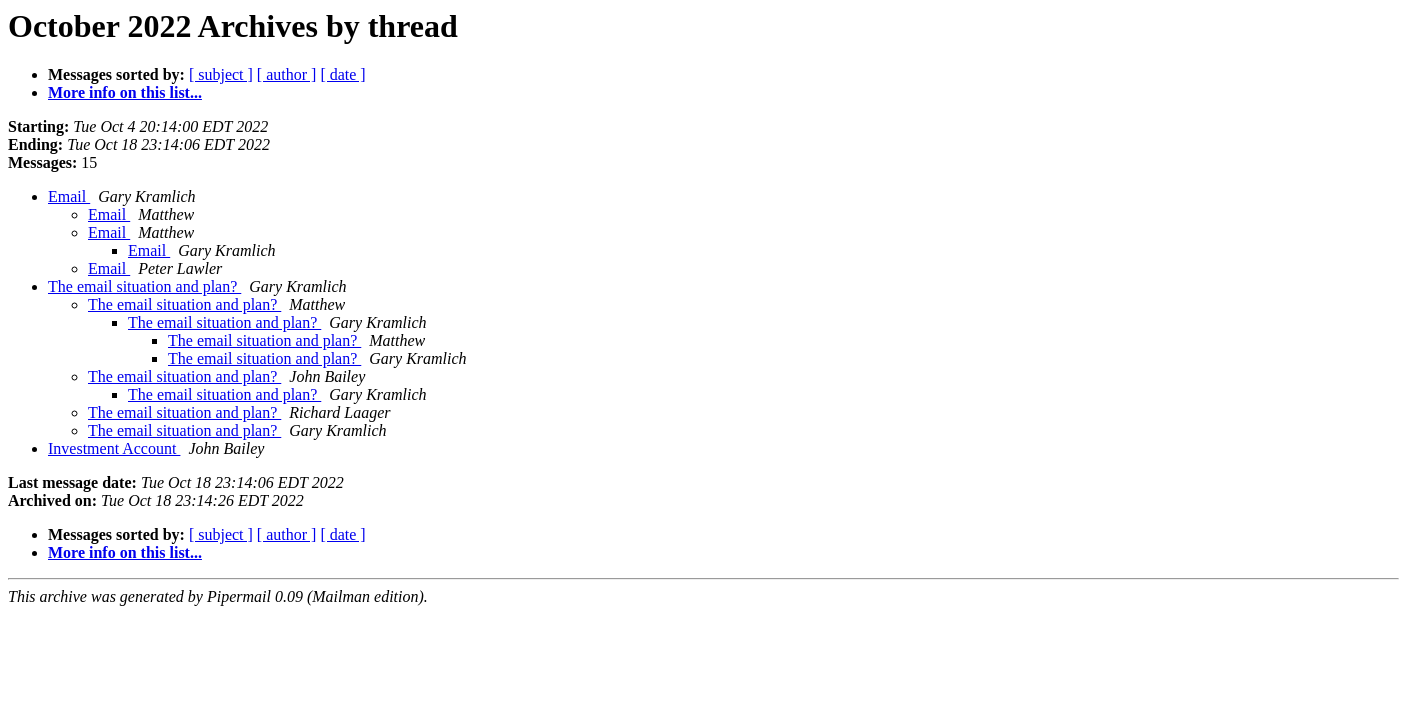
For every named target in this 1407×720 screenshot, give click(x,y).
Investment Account (114, 448)
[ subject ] (221, 74)
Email (69, 196)
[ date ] (342, 74)
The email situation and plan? (144, 286)
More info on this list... (125, 92)
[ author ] (287, 74)
